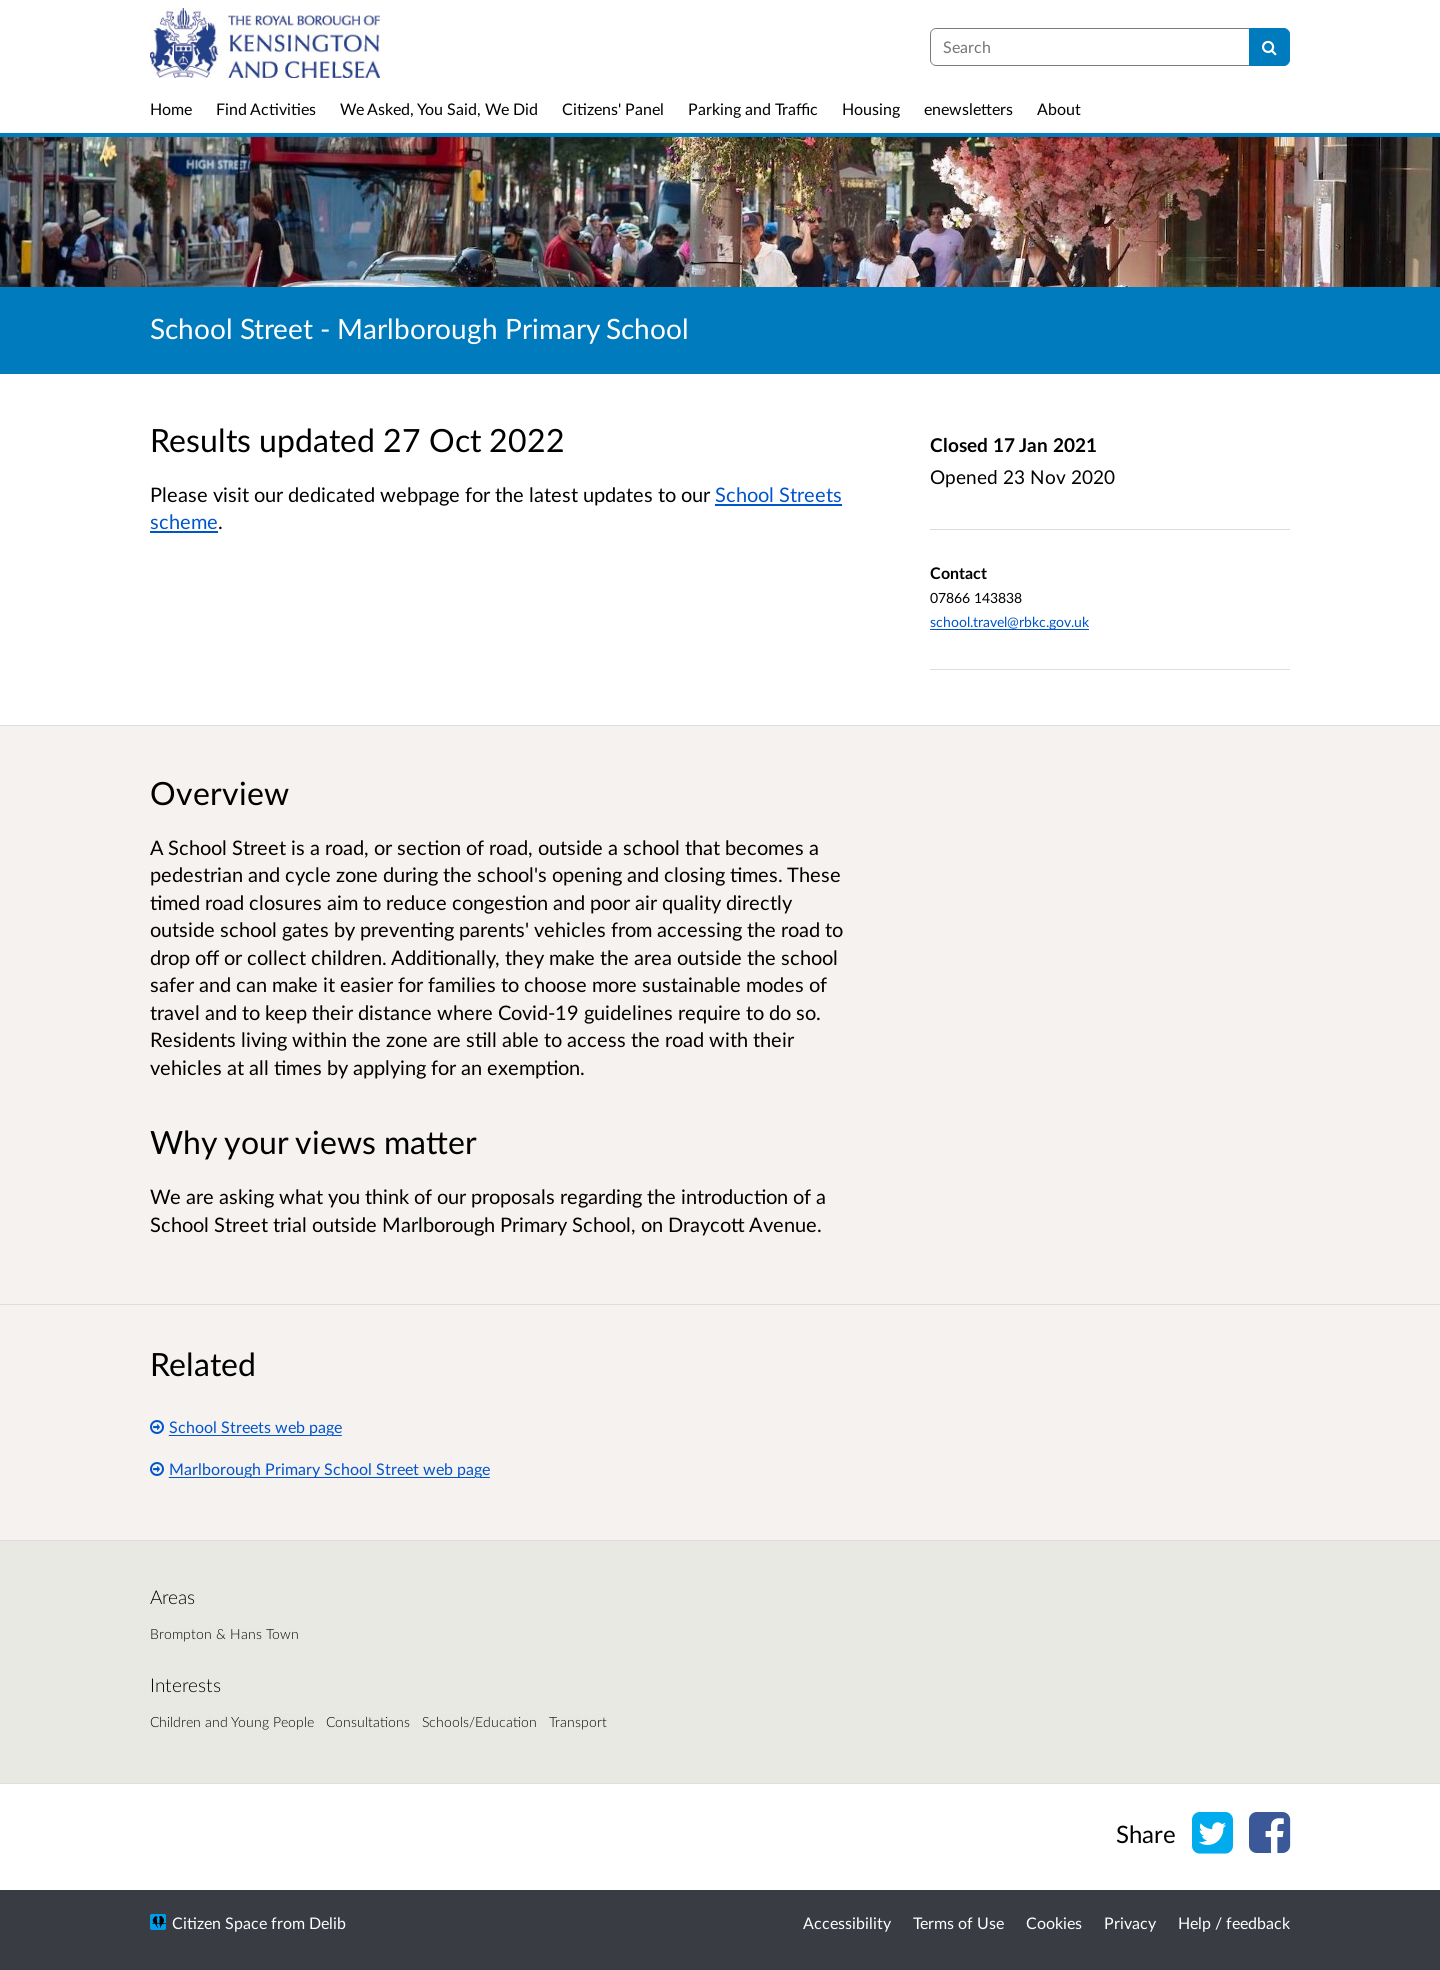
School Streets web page (246, 1426)
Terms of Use (958, 1922)
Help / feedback (1234, 1922)
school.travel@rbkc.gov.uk (1009, 621)
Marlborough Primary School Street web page (320, 1468)
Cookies (1054, 1922)
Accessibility (847, 1922)
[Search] (1269, 47)
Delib (327, 1922)
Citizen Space (219, 1922)
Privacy (1130, 1922)
